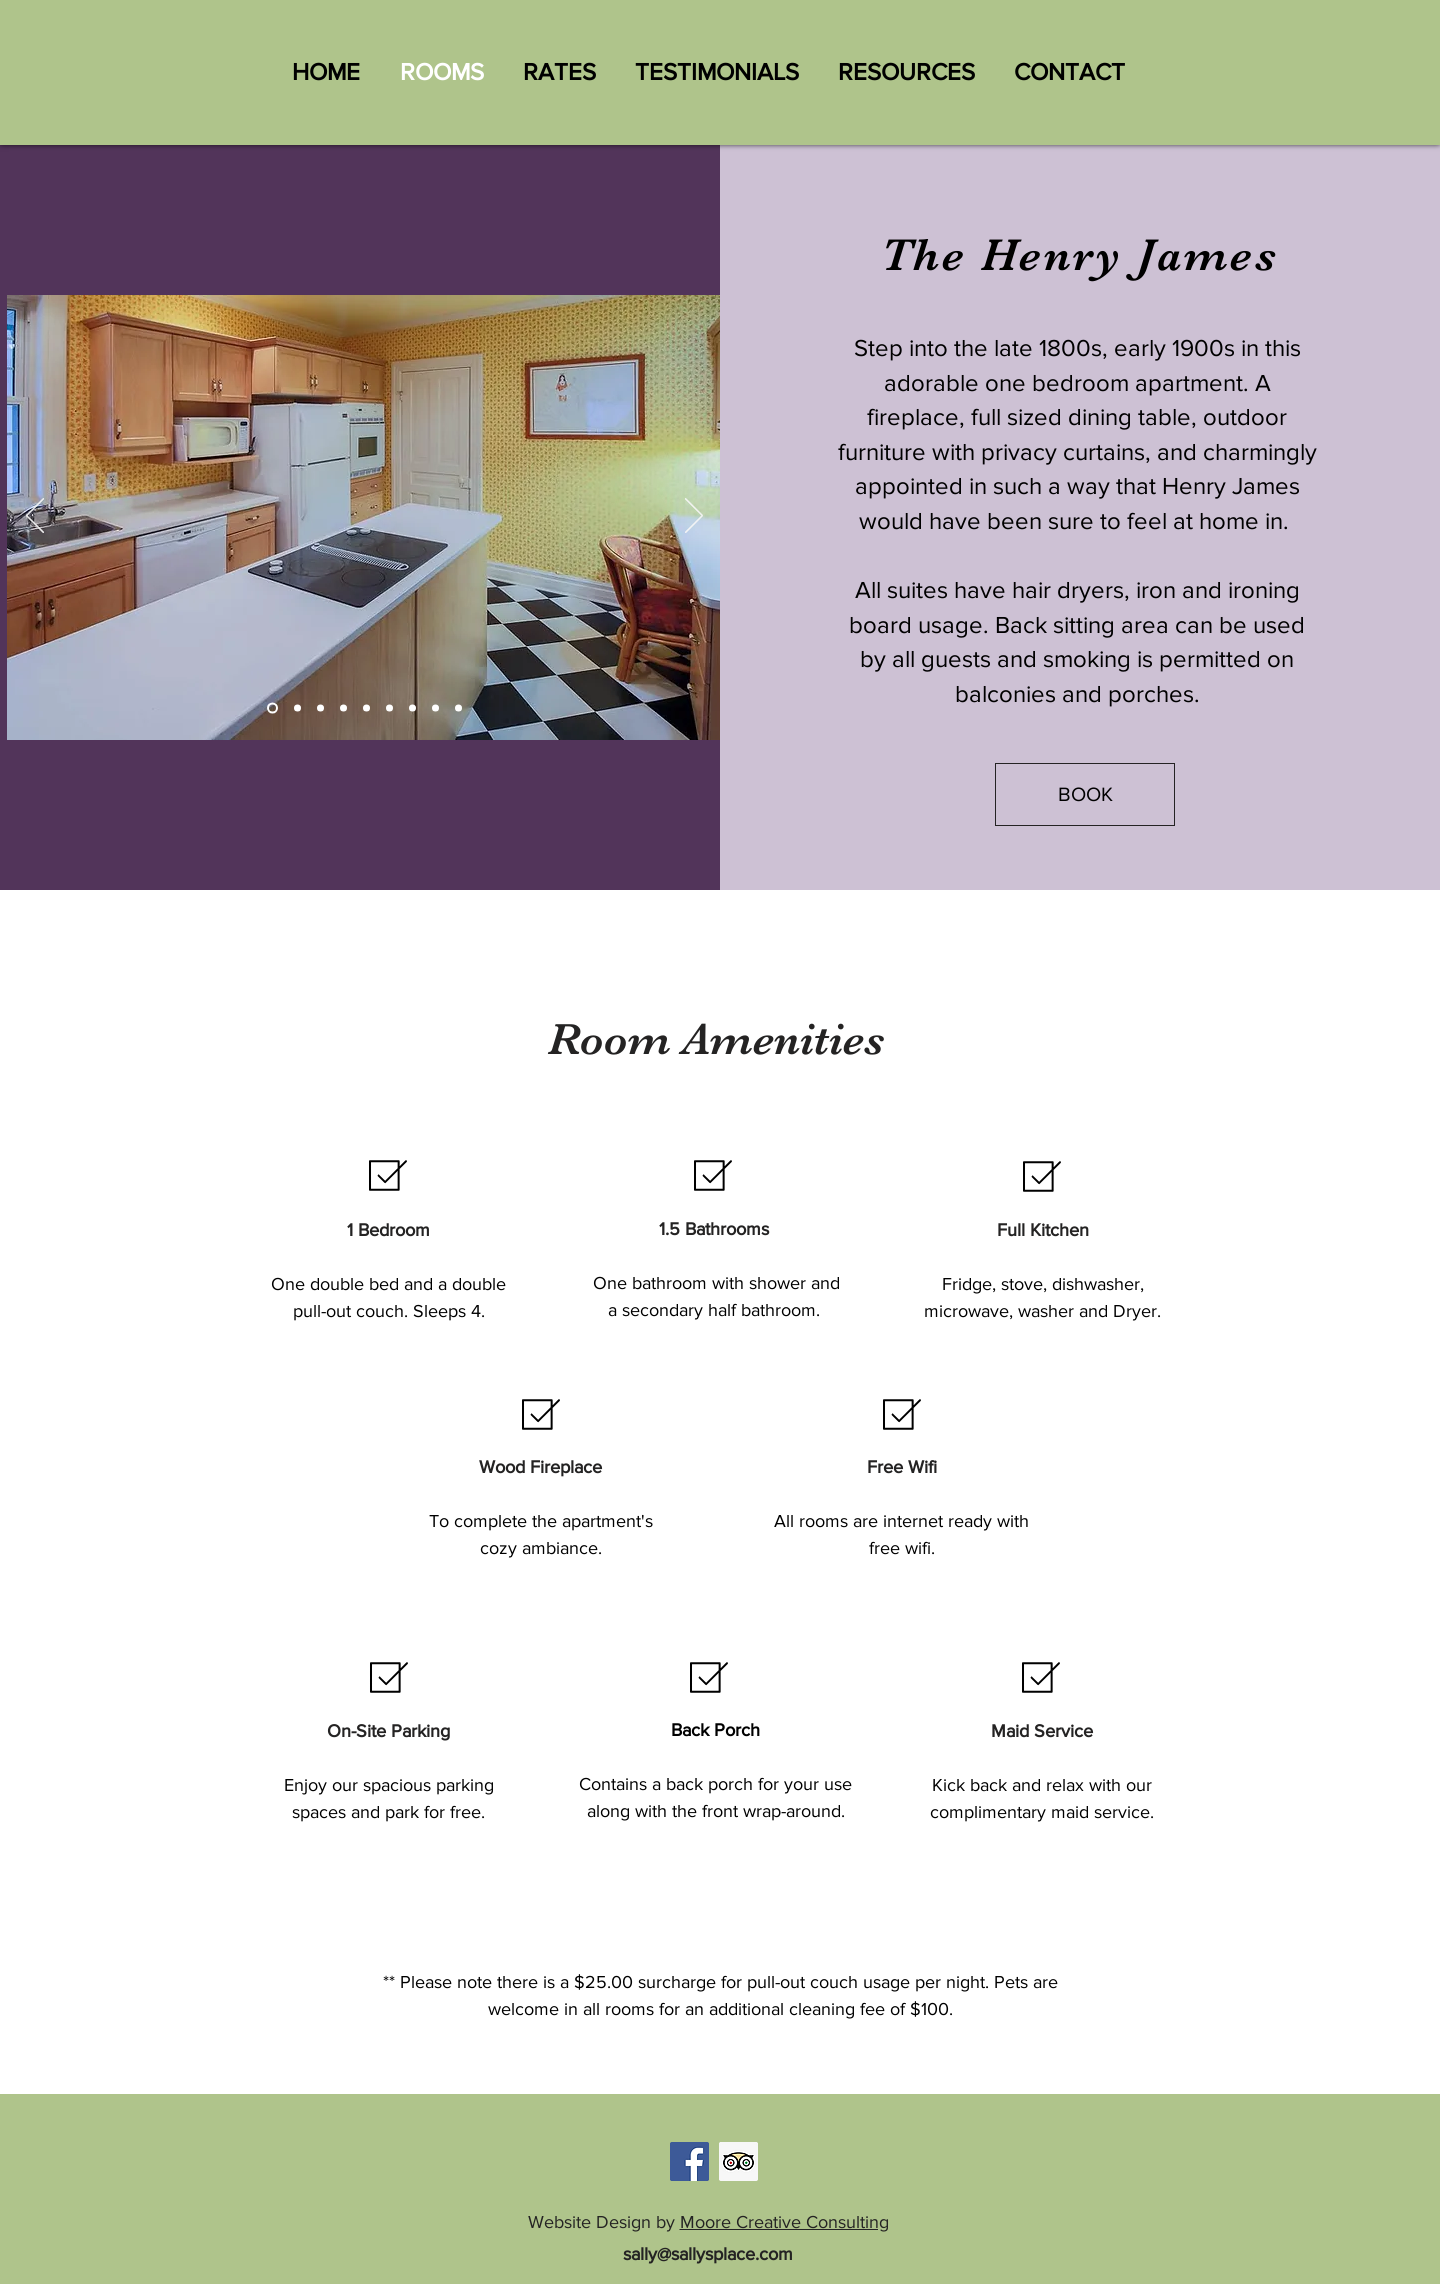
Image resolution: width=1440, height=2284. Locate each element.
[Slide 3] (389, 708)
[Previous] (35, 517)
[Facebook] (689, 2161)
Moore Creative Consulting (784, 2222)
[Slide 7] (297, 708)
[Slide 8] (320, 708)
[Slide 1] (272, 708)
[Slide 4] (412, 708)
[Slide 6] (458, 708)
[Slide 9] (343, 708)
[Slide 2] (366, 708)
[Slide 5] (435, 708)
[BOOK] (1085, 794)
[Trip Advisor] (738, 2161)
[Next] (694, 517)
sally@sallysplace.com (708, 2254)
